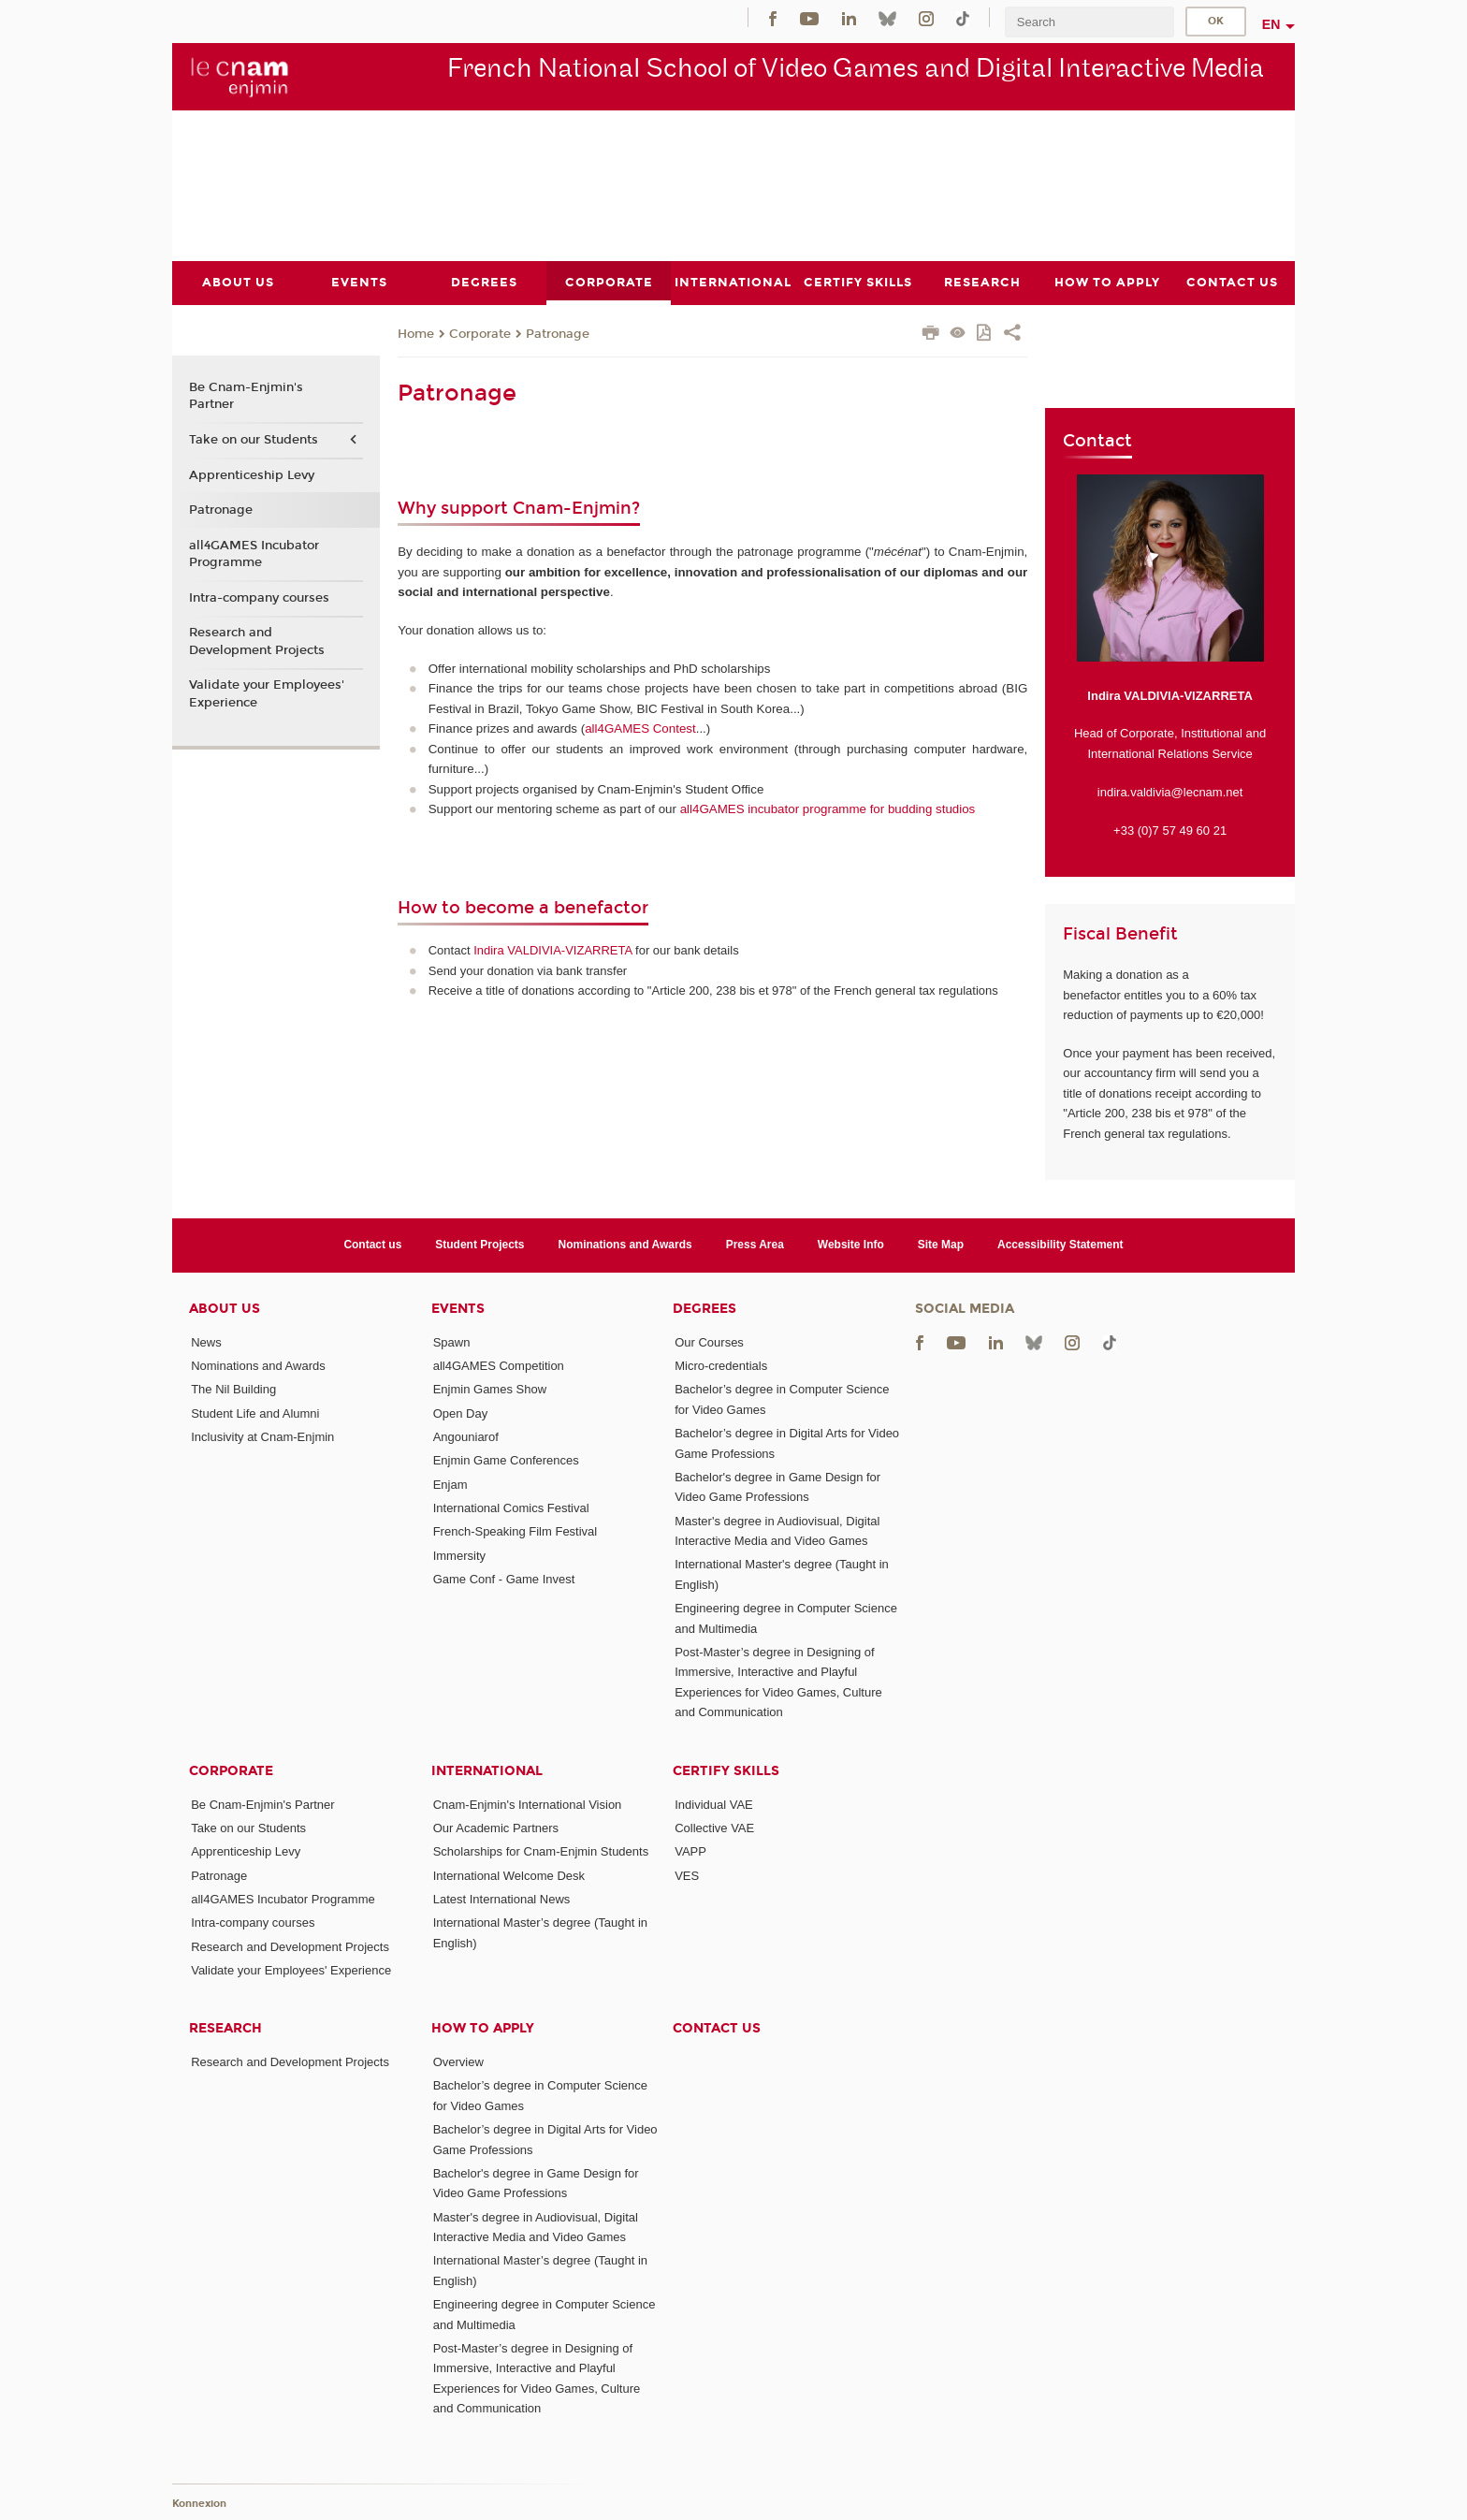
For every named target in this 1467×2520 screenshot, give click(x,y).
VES (687, 1875)
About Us (224, 1308)
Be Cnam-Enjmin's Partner (246, 396)
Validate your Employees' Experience (266, 693)
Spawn (452, 1341)
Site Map (941, 1244)
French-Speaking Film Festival (515, 1531)
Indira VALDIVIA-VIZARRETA (552, 950)
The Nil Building (233, 1389)
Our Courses (709, 1341)
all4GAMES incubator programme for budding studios (828, 809)
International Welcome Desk (509, 1875)
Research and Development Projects (257, 641)
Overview (458, 2062)
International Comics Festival (511, 1508)
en (1271, 24)
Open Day (460, 1413)
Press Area (755, 1244)
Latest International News (502, 1898)
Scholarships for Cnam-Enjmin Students (541, 1851)
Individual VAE (714, 1804)
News (206, 1341)
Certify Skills (726, 1770)
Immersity (459, 1555)
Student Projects (479, 1244)
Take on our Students (253, 438)
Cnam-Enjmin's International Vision (527, 1804)
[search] (1089, 22)
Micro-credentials (721, 1366)
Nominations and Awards (625, 1244)
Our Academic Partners (496, 1827)
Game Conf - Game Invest (504, 1578)
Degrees (704, 1308)
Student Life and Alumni (255, 1413)
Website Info (851, 1244)
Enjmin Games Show (489, 1389)
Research (225, 2028)
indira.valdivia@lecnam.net (1170, 791)
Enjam (450, 1484)
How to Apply (482, 2028)
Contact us (372, 1244)
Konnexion (199, 2504)
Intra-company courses (259, 597)
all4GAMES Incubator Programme (254, 553)
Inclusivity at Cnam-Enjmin (262, 1437)
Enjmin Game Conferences (506, 1460)
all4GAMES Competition (498, 1366)
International (487, 1770)
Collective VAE (714, 1827)
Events (458, 1308)
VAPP (690, 1851)
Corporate (480, 333)
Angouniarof (466, 1437)
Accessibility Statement (1060, 1244)
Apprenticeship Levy (251, 474)
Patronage (557, 333)
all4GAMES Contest (640, 728)
